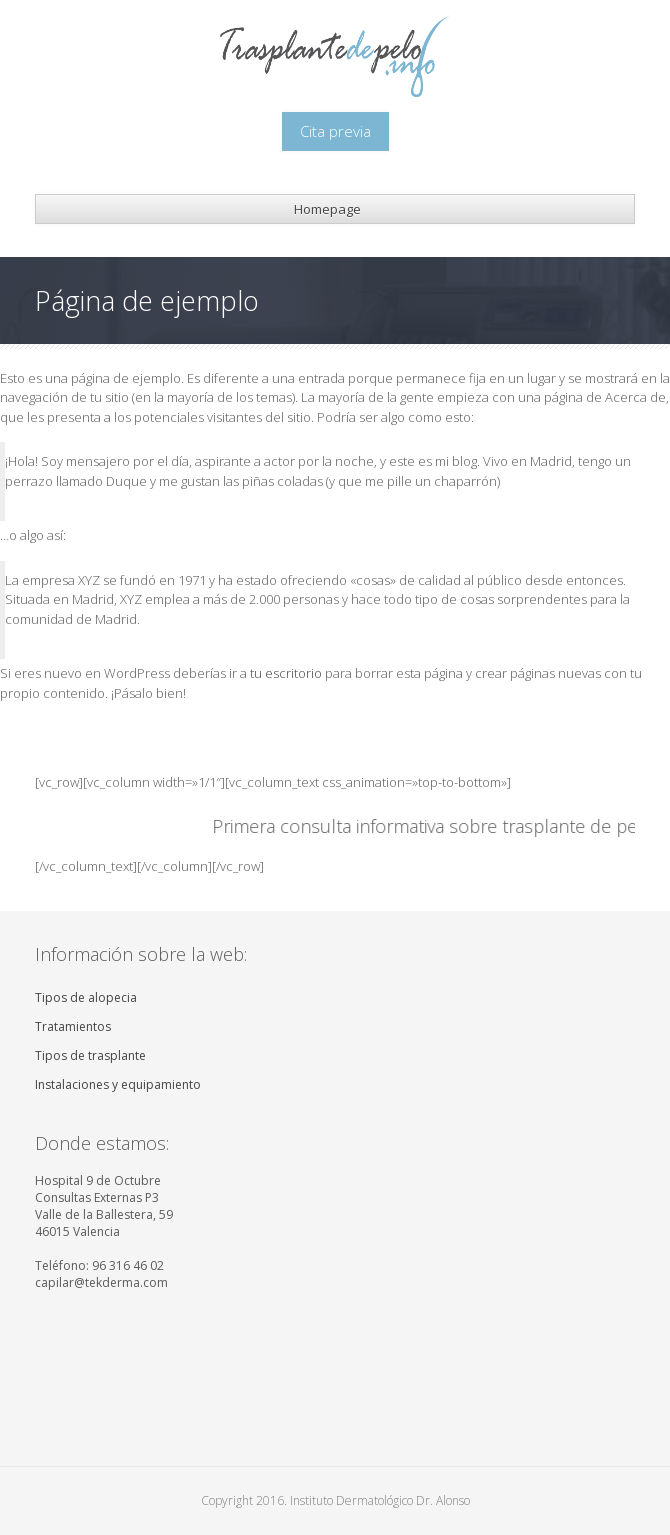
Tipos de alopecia (86, 997)
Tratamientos (73, 1026)
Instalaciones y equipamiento (118, 1084)
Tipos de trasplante (90, 1055)
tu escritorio (286, 673)
